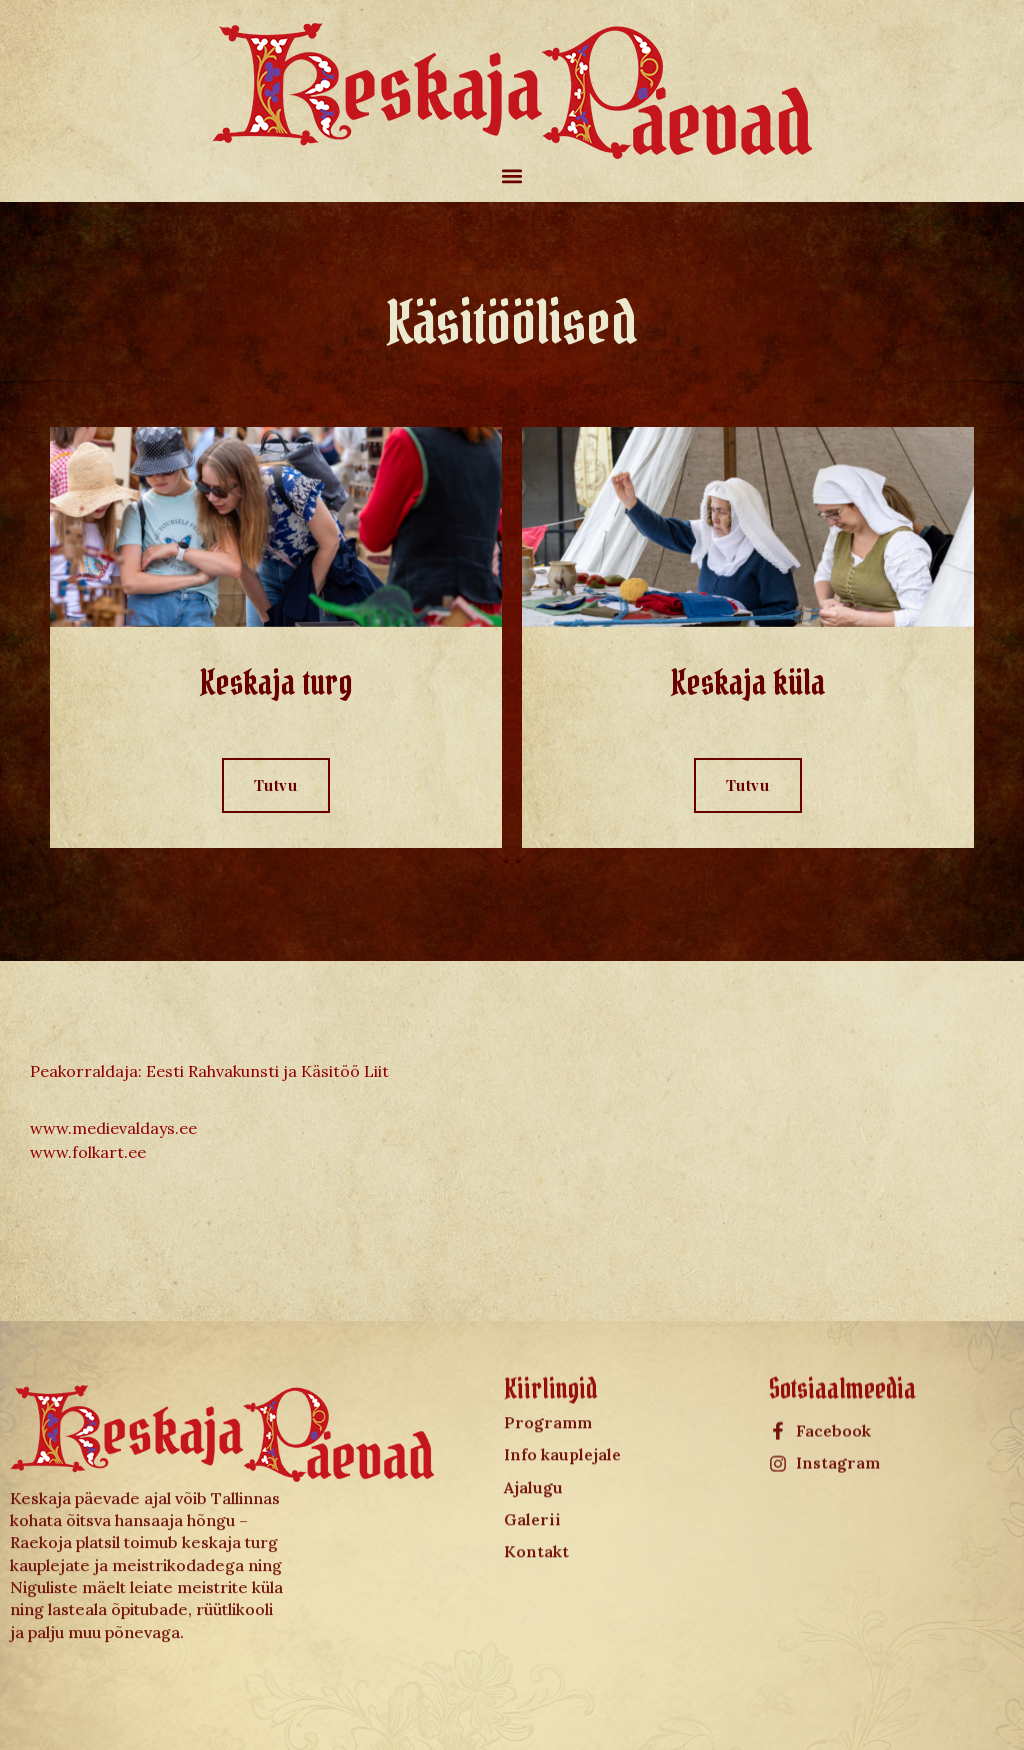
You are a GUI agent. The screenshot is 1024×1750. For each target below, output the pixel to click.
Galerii (532, 1448)
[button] (512, 175)
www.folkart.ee (88, 1152)
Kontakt (536, 1481)
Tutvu (276, 785)
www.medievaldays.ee (113, 1128)
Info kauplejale (562, 1383)
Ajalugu (533, 1416)
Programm (548, 1351)
